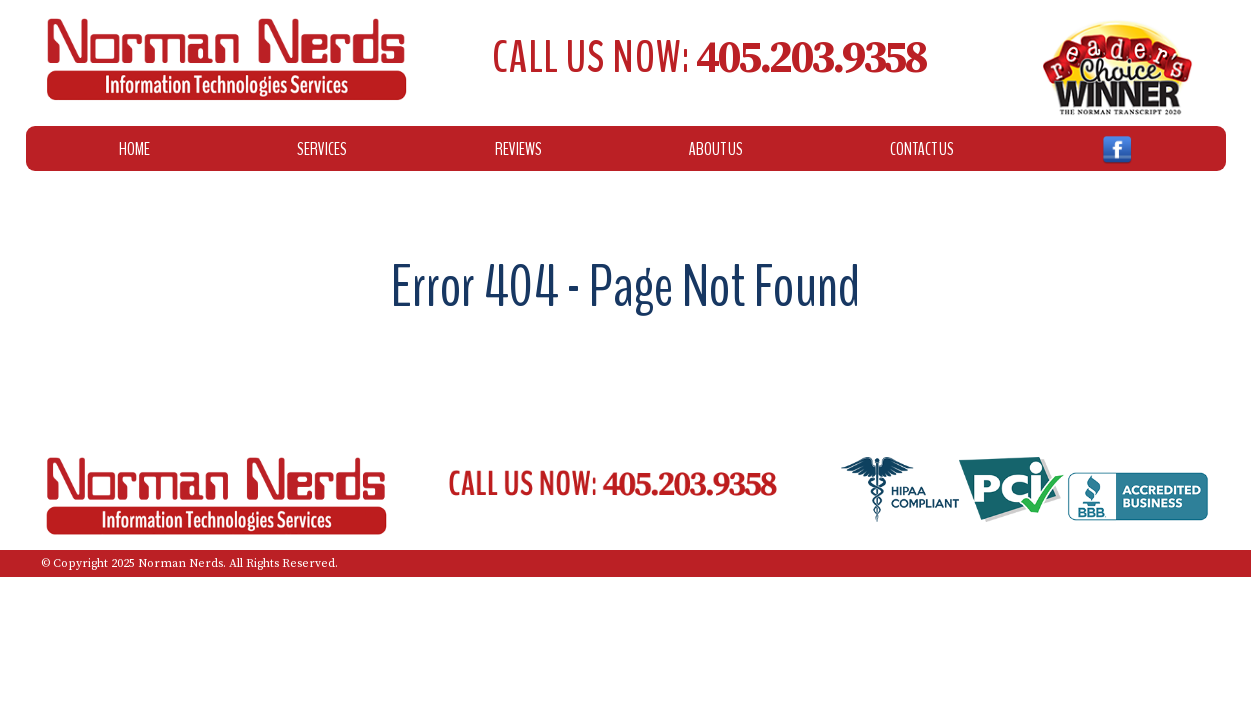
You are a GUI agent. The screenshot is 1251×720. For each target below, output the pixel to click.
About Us (716, 149)
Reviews (518, 149)
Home (134, 149)
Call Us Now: (708, 58)
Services (322, 149)
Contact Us (922, 149)
